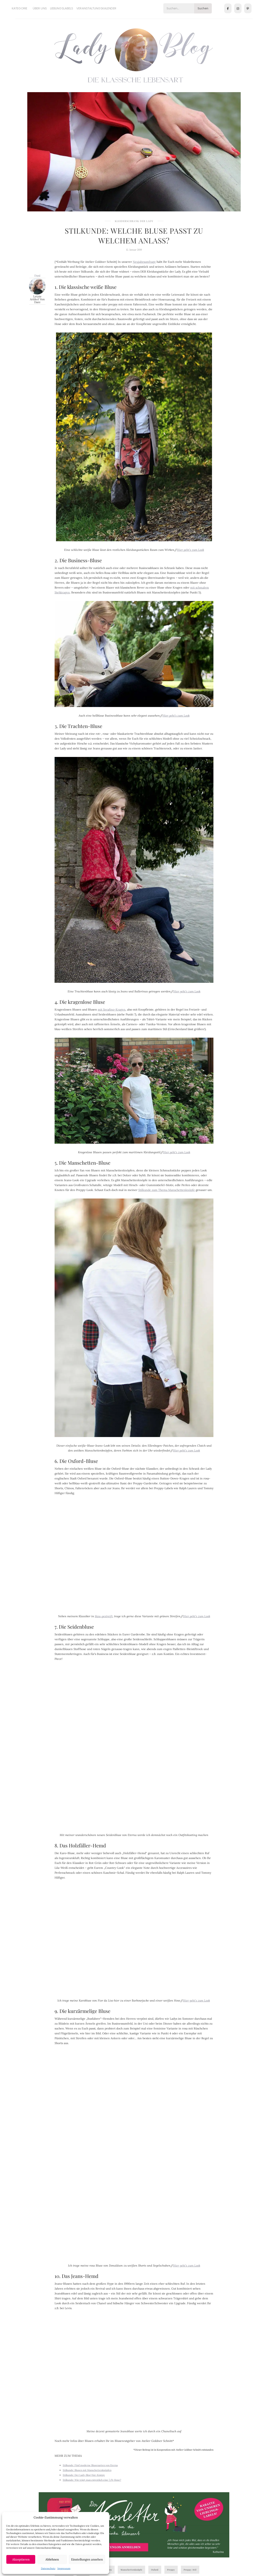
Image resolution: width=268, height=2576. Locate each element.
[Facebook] (228, 8)
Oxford (154, 2569)
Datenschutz (48, 2568)
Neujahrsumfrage (144, 262)
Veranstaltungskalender (96, 8)
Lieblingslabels (61, 8)
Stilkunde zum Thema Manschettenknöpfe (166, 1190)
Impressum (63, 2568)
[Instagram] (238, 8)
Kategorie (19, 8)
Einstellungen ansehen (87, 2559)
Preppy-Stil (190, 2569)
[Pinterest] (248, 8)
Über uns (40, 8)
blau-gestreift (104, 1616)
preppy (171, 2569)
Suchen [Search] (203, 8)
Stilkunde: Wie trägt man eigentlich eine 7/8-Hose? (92, 2479)
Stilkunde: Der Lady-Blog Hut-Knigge (84, 2475)
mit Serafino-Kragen (111, 1009)
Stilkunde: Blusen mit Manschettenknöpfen (87, 2470)
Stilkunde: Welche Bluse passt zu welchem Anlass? (134, 235)
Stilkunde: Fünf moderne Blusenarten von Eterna (90, 2465)
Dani (37, 275)
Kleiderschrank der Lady (134, 221)
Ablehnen (52, 2559)
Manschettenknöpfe (131, 2569)
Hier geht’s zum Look (190, 550)
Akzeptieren (21, 2559)
